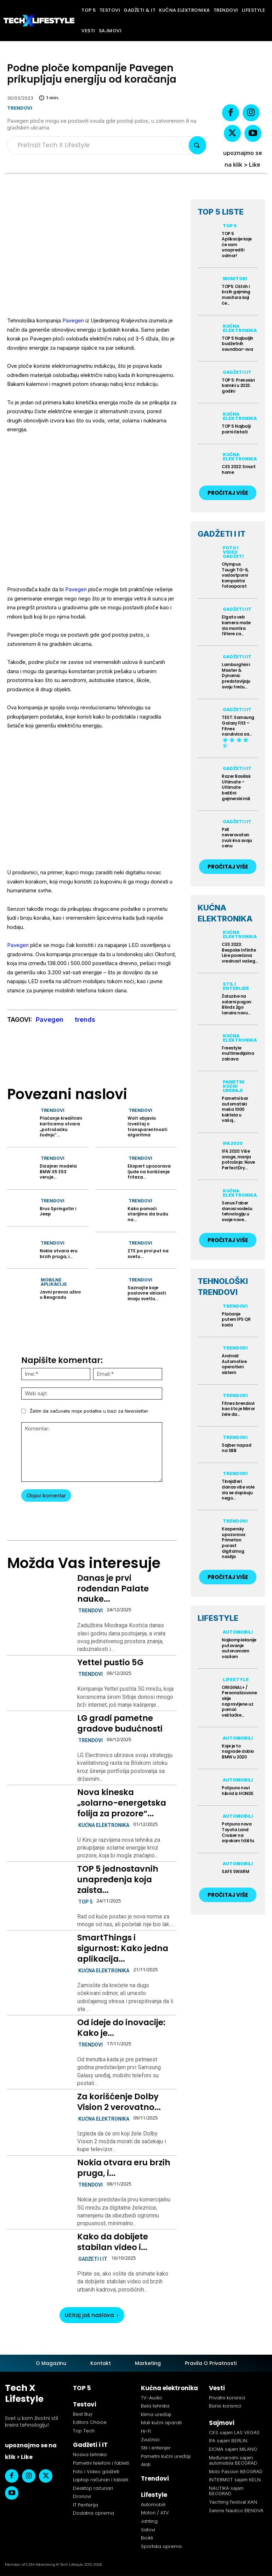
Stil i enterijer (236, 986)
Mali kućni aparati (161, 2423)
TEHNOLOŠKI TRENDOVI (223, 1286)
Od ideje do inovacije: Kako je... (121, 2028)
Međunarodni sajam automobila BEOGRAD (233, 2460)
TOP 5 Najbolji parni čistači (236, 429)
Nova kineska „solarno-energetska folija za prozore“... (121, 1802)
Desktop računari (93, 2487)
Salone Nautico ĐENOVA (236, 2510)
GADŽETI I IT (221, 533)
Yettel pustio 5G (110, 1662)
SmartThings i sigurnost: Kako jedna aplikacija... (122, 1948)
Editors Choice (90, 2422)
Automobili (238, 1632)
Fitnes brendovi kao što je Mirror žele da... (238, 1408)
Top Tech (84, 2430)
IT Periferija (85, 2504)
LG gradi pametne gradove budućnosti (120, 1723)
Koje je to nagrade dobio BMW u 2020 (238, 1751)
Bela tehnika (155, 2406)
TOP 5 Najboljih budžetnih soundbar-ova (237, 343)
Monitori (235, 278)
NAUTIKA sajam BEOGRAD (226, 2491)
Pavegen (73, 320)
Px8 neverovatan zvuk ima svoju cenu (237, 837)
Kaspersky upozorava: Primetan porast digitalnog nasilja (234, 1543)
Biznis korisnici (225, 2406)
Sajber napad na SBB (236, 1448)
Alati (146, 2464)
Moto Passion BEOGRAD (235, 2471)
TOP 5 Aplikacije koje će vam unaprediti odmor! (237, 245)
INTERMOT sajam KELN (235, 2480)
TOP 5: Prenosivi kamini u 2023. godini (238, 385)
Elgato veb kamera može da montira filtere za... (236, 625)
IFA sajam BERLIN (228, 2441)
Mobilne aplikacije (54, 1282)
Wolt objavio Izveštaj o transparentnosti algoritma (147, 1126)
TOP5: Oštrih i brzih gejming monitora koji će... (236, 294)
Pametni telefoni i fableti (101, 2462)
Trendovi (19, 108)
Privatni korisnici (227, 2397)
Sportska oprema (161, 2546)
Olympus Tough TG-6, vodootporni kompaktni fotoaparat (235, 575)
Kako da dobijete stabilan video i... (112, 2242)
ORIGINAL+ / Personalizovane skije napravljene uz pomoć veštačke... (239, 1701)
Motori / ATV (155, 2513)
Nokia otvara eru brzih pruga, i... (59, 1253)
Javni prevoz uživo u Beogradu (60, 1295)
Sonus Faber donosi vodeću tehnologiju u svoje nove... (237, 1211)
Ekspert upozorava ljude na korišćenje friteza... (149, 1171)
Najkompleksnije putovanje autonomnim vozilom (239, 1648)
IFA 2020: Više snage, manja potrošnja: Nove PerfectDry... (238, 1159)
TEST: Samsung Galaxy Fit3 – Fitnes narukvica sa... (238, 725)
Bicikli (147, 2538)
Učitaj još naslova (92, 2315)
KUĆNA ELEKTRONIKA (225, 913)
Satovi (148, 2529)
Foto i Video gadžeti (233, 552)
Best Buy (82, 2414)
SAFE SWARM (235, 1871)
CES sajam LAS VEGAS (234, 2432)
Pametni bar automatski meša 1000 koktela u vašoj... (235, 1109)
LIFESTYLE (218, 1618)
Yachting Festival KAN (233, 2502)
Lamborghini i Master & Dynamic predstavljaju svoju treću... (236, 675)
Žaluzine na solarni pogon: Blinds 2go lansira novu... (237, 1004)
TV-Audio (151, 2397)
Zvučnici (150, 2439)
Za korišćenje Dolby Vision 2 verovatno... (119, 2102)
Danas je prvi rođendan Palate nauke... (113, 1588)
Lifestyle (236, 1679)
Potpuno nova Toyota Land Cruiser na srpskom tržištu (238, 1832)
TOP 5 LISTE (221, 211)
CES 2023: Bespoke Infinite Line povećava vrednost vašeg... (240, 952)
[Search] (197, 145)
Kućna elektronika (103, 1825)
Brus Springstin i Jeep (58, 1211)
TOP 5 (85, 1902)
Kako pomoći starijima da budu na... (148, 1214)
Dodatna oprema (93, 2513)
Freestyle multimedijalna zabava (238, 1053)
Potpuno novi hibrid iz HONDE (238, 1790)
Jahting (149, 2521)
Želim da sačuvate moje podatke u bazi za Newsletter (89, 1411)
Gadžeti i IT (92, 2259)
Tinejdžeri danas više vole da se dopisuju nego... (238, 1489)
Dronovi (82, 2496)
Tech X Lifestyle (24, 2393)
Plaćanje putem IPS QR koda (236, 1319)
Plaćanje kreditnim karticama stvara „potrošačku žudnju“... (61, 1126)
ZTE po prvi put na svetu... (148, 1253)
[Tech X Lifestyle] (39, 20)
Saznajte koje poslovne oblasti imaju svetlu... (147, 1293)
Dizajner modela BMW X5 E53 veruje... (58, 1171)
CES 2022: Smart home (239, 469)
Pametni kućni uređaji (233, 1086)
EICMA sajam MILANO (233, 2449)
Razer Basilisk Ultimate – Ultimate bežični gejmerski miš (236, 787)
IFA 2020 (233, 1143)
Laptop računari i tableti (100, 2479)
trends (85, 1019)
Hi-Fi (146, 2431)
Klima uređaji (156, 2414)
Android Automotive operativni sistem (234, 1364)
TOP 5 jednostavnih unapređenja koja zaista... (117, 1879)
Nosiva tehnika (90, 2454)
